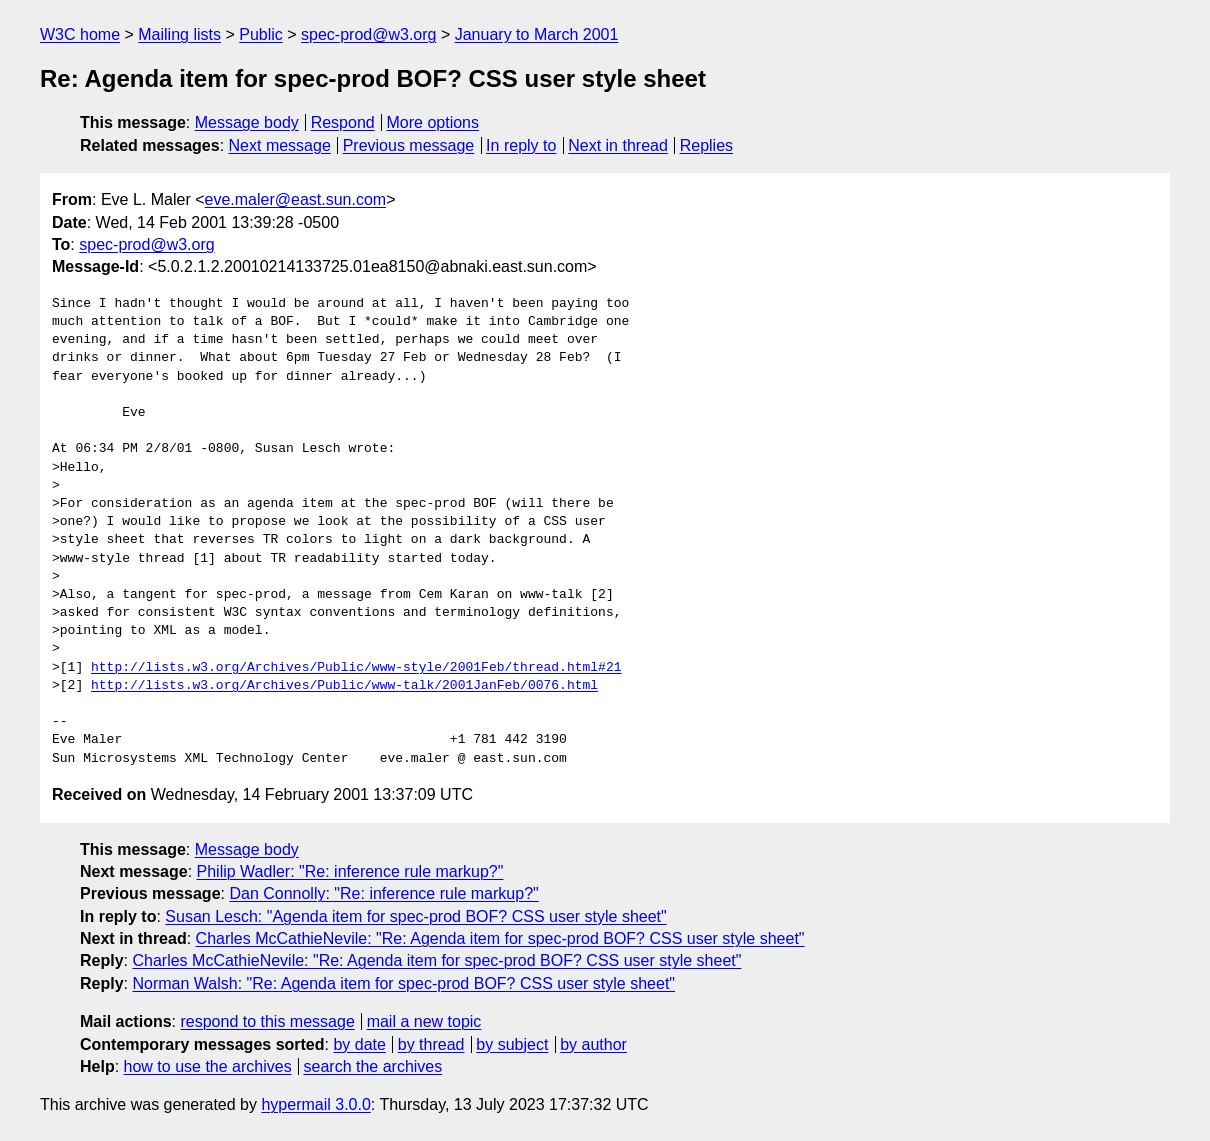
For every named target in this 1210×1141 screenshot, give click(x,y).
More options (433, 122)
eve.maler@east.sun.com (296, 199)
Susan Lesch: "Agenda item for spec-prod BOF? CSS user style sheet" (415, 916)
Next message (280, 145)
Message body (247, 122)
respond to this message (267, 1021)
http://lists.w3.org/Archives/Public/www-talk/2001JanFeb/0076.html (344, 686)
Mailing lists (179, 34)
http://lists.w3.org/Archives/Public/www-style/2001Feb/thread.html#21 (356, 668)
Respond (343, 122)
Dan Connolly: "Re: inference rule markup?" (383, 893)
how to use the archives (208, 1066)
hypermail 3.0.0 (315, 1104)
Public (261, 34)
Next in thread (618, 145)
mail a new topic (424, 1021)
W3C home (80, 34)
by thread (431, 1044)
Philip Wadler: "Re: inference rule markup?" (350, 871)
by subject (512, 1044)
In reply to (521, 145)
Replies (706, 145)
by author (593, 1044)
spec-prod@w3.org (368, 34)
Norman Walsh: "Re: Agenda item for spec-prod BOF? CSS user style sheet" (403, 983)
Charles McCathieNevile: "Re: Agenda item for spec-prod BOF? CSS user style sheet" (500, 938)
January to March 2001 (537, 34)
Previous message (409, 145)
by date (359, 1044)
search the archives (373, 1066)
